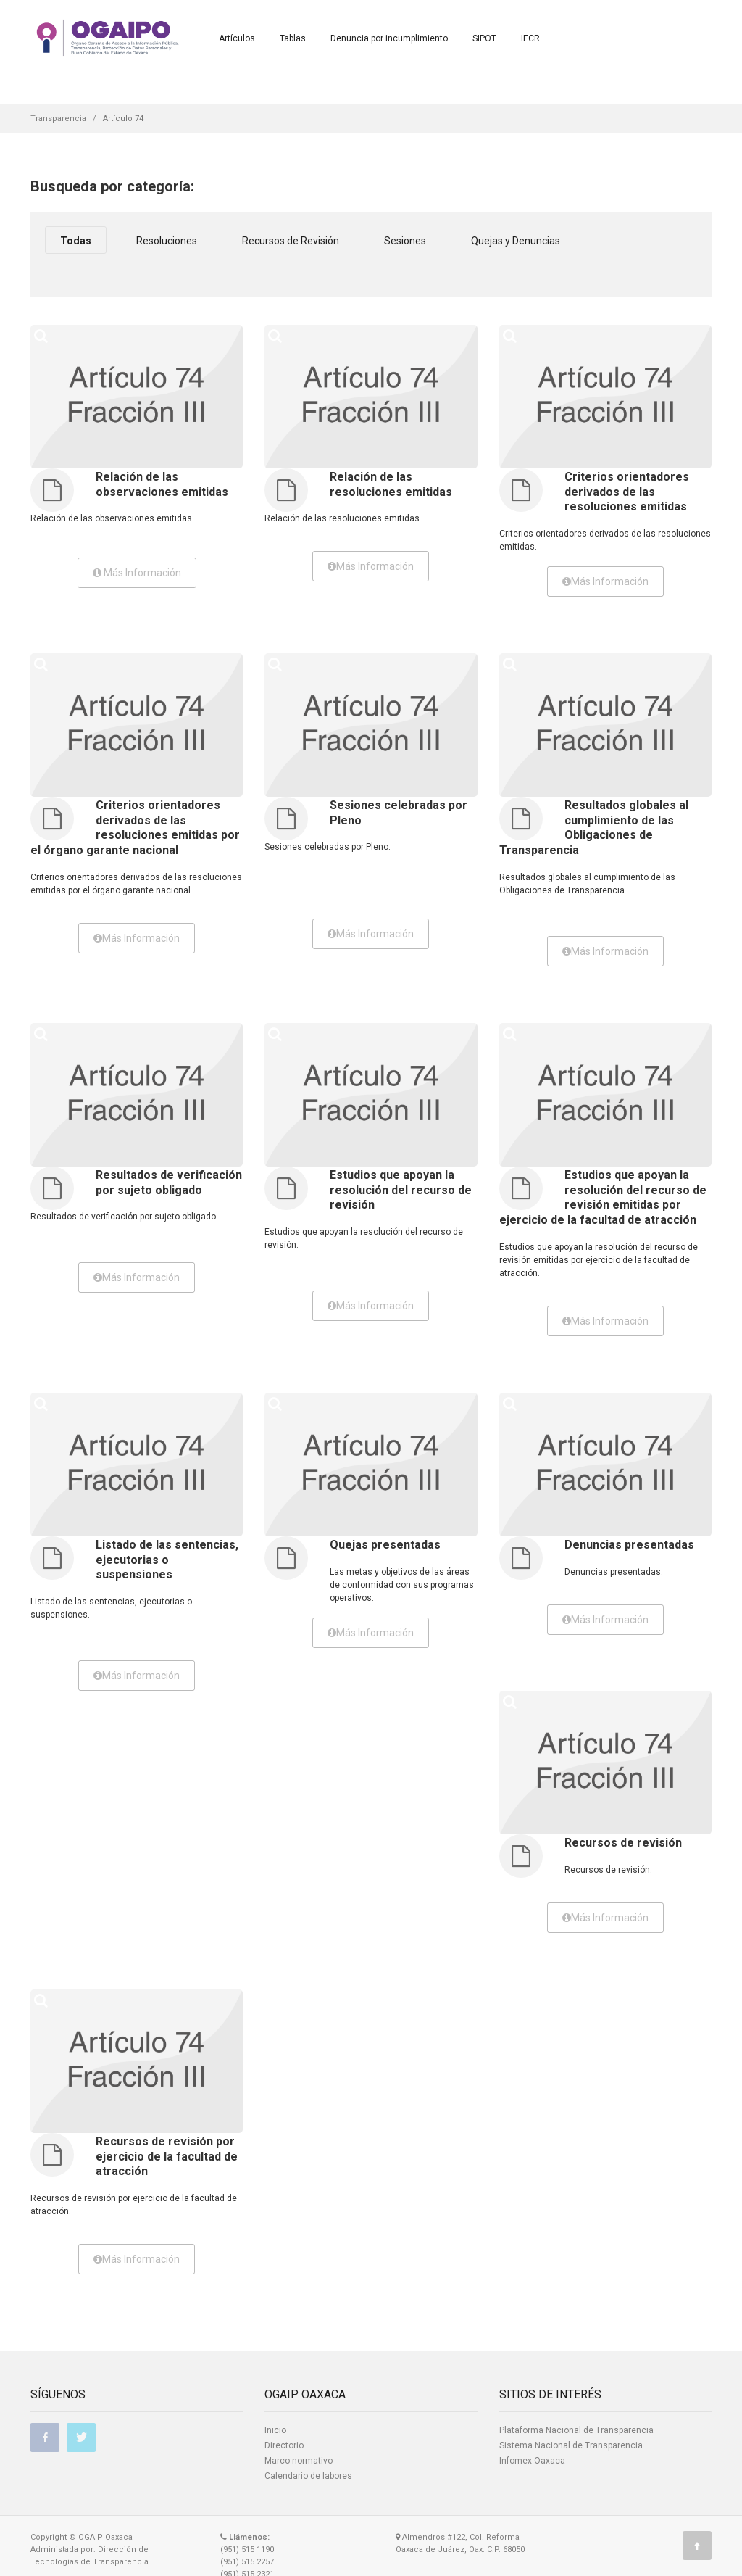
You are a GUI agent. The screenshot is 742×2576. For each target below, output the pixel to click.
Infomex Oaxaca (532, 2461)
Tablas (293, 38)
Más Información (137, 573)
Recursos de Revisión (290, 241)
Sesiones (405, 241)
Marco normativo (298, 2461)
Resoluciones (166, 241)
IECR (530, 38)
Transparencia (58, 118)
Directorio (284, 2445)
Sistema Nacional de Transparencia (571, 2445)
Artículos (237, 38)
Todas (75, 241)
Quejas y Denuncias (515, 241)
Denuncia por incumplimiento (389, 38)
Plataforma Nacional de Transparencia (576, 2430)
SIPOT (484, 38)
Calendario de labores (308, 2476)
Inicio (275, 2430)
